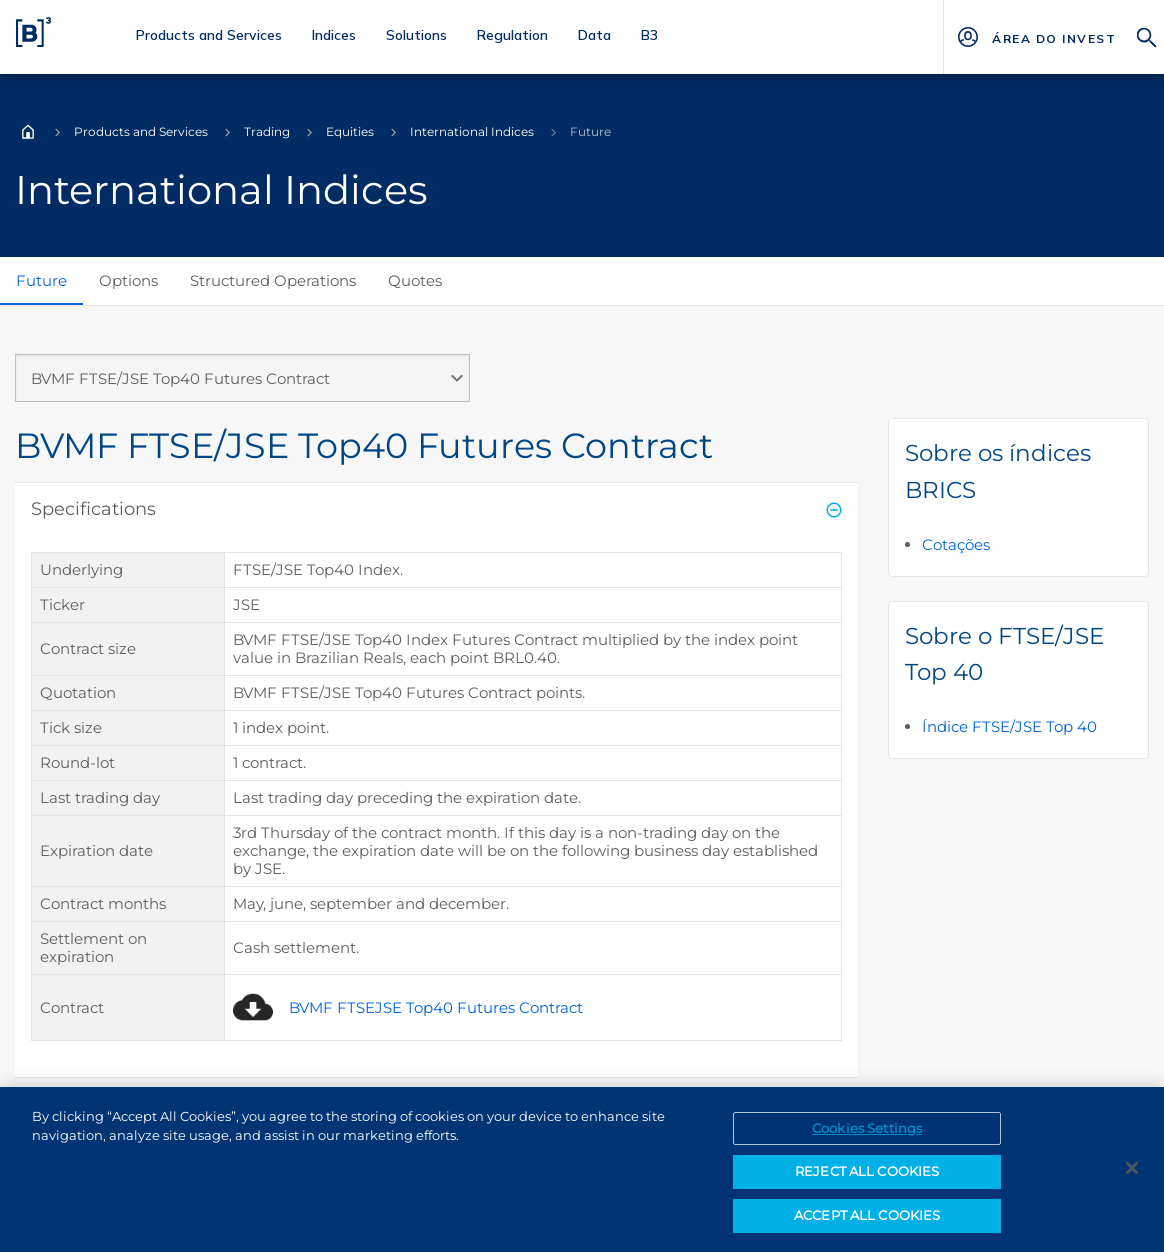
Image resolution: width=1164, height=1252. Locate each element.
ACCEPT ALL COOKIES (867, 1227)
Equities (350, 131)
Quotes (415, 280)
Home (28, 132)
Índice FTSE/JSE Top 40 (1009, 726)
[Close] (1132, 1180)
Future (41, 280)
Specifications (93, 509)
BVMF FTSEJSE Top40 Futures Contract (436, 1007)
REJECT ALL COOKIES (867, 1184)
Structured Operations (273, 280)
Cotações (956, 544)
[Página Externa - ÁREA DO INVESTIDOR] (1053, 37)
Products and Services (141, 131)
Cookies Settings (867, 1140)
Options (128, 280)
